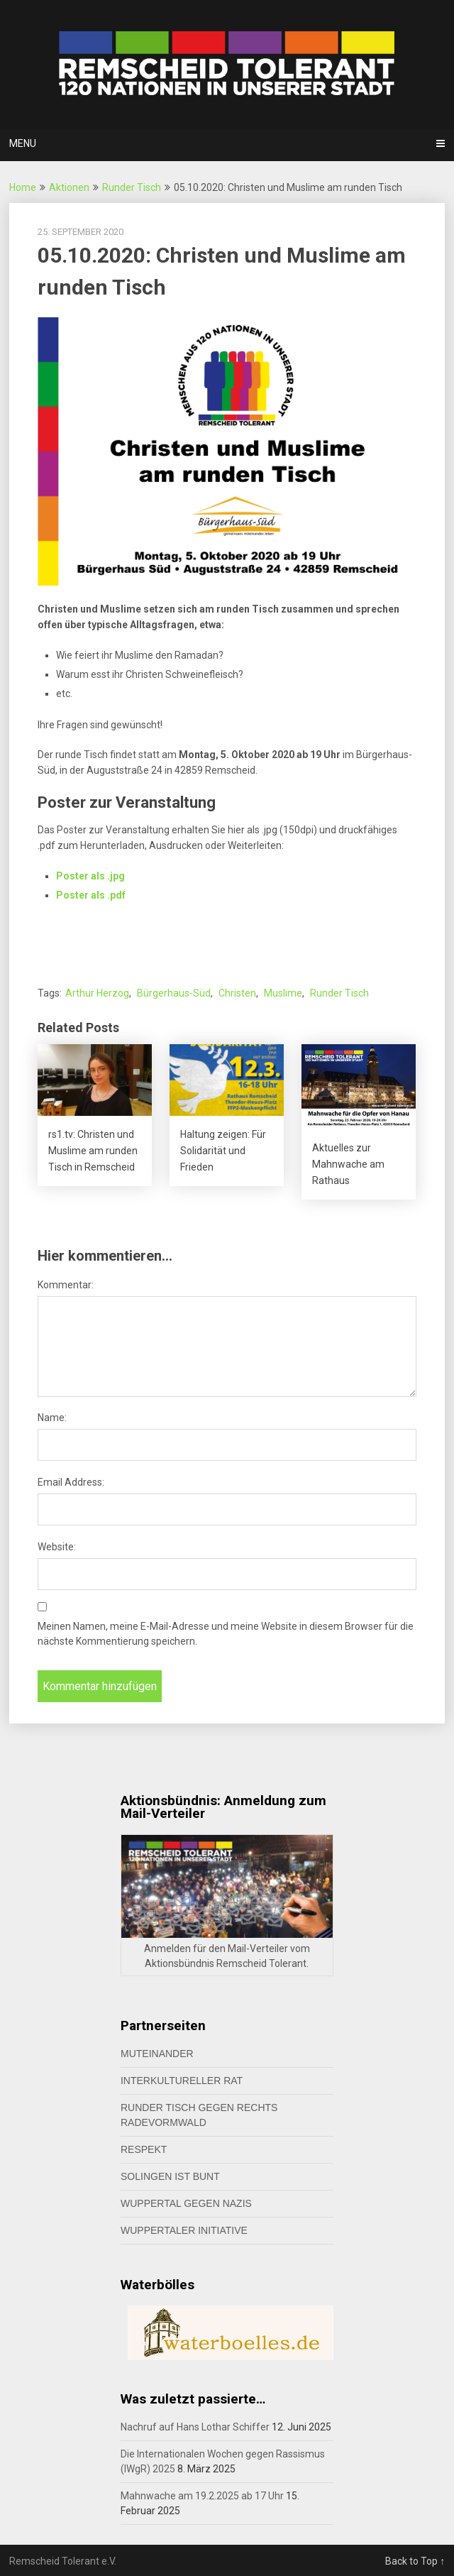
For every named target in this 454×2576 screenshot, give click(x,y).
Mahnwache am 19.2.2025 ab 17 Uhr (202, 2495)
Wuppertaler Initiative (184, 2230)
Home (22, 187)
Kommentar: (66, 1284)
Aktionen (69, 187)
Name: (52, 1417)
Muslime (283, 993)
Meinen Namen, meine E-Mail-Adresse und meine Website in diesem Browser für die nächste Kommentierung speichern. (226, 1634)
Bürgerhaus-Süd (174, 993)
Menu (22, 143)
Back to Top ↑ (415, 2561)
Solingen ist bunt (170, 2176)
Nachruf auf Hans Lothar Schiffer (195, 2427)
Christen (237, 993)
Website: (57, 1546)
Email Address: (71, 1482)
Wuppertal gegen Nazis (186, 2203)
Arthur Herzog (97, 993)
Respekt (144, 2149)
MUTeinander (157, 2053)
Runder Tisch (131, 187)
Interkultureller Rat (182, 2080)
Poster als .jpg (90, 876)
